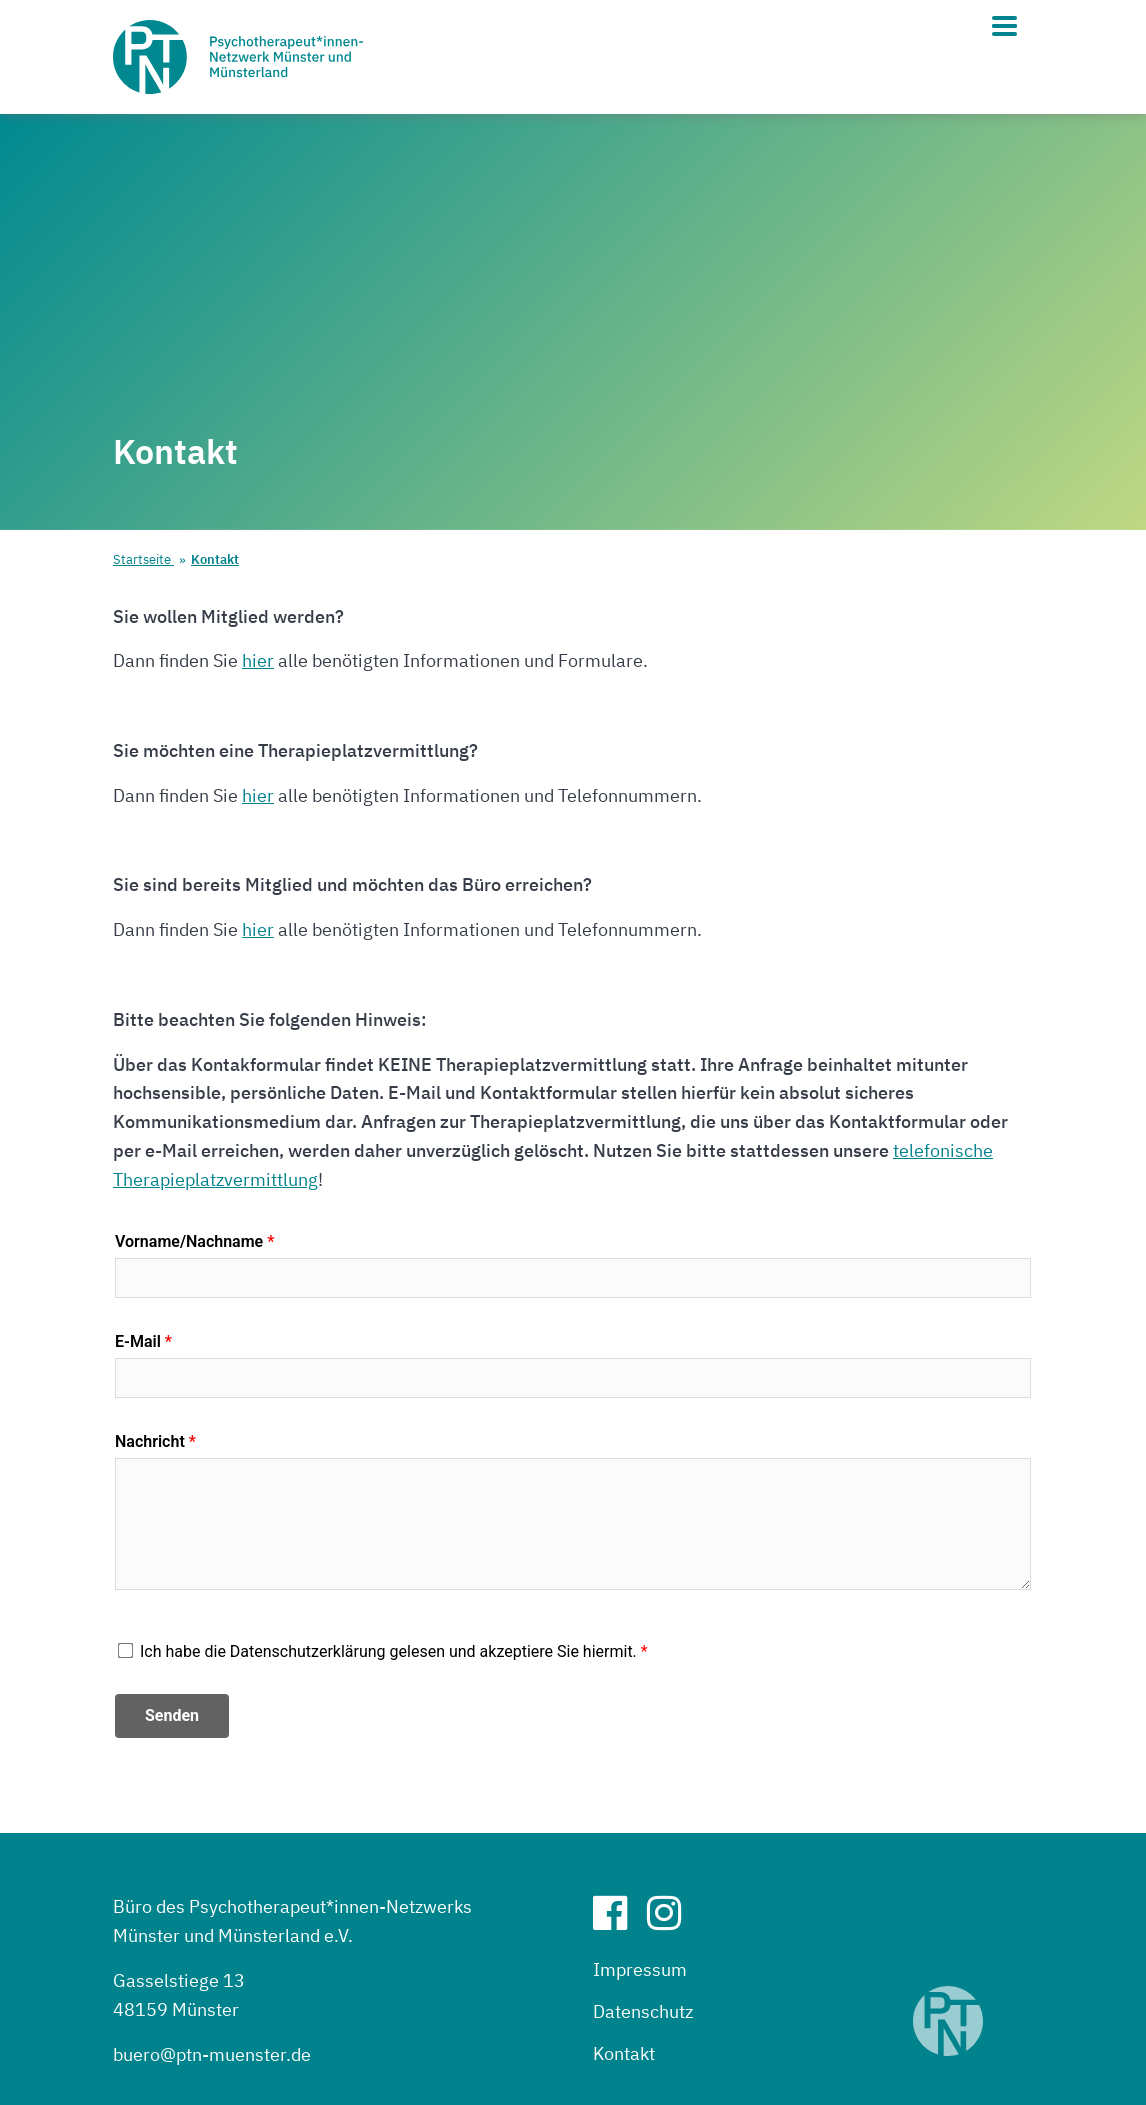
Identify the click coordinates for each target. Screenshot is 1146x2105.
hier (258, 660)
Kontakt (215, 559)
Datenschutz (643, 2011)
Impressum (640, 1969)
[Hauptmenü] (1004, 26)
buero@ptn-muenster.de (212, 2054)
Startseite (143, 559)
